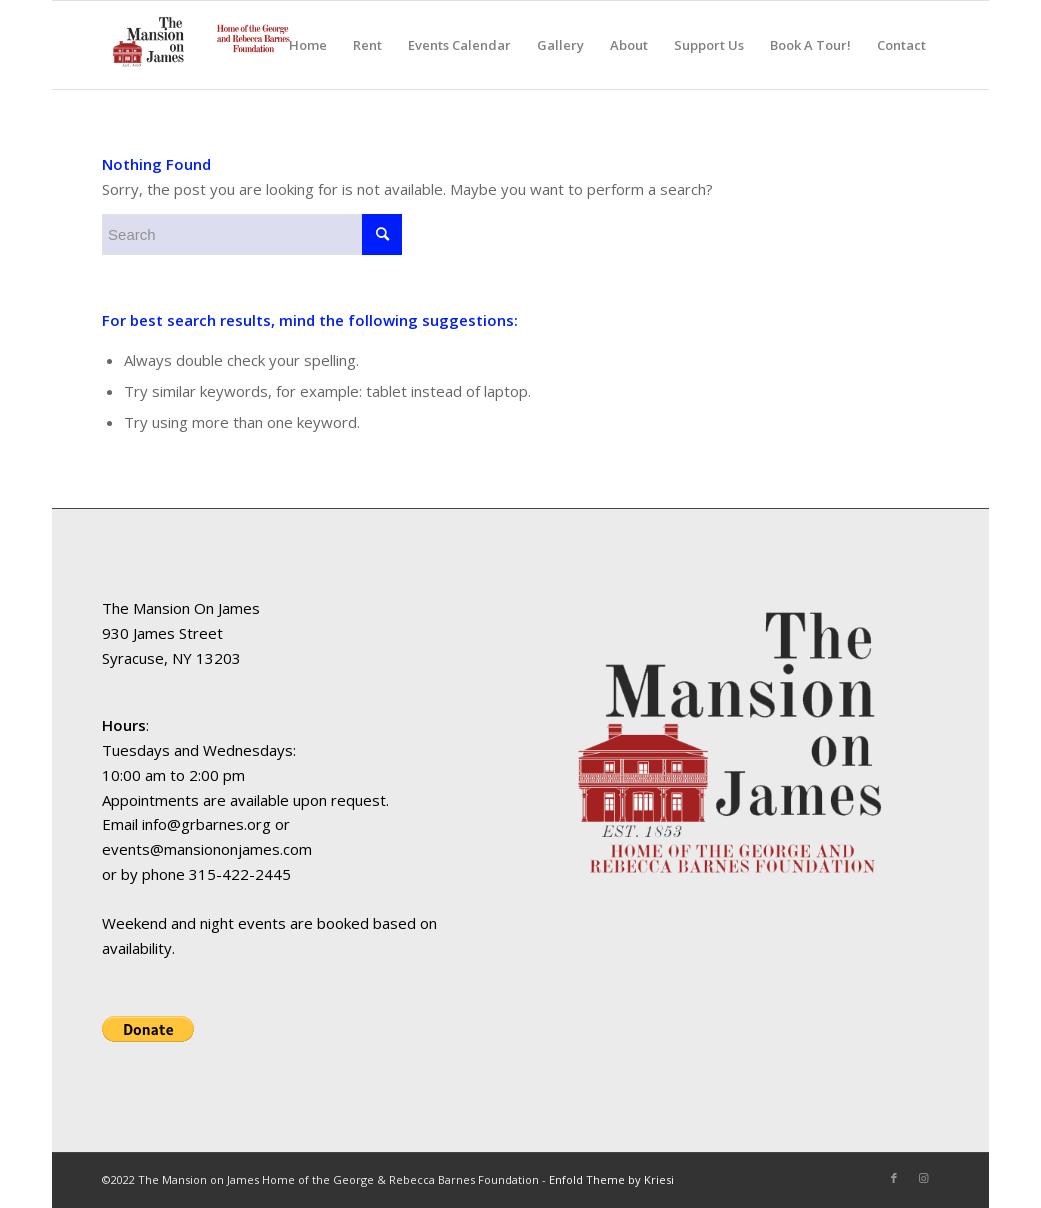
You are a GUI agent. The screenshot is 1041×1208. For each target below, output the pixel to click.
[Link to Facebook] (894, 1178)
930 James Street (162, 633)
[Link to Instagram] (924, 1178)
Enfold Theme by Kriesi (611, 1179)
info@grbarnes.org (206, 824)
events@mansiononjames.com (207, 849)
